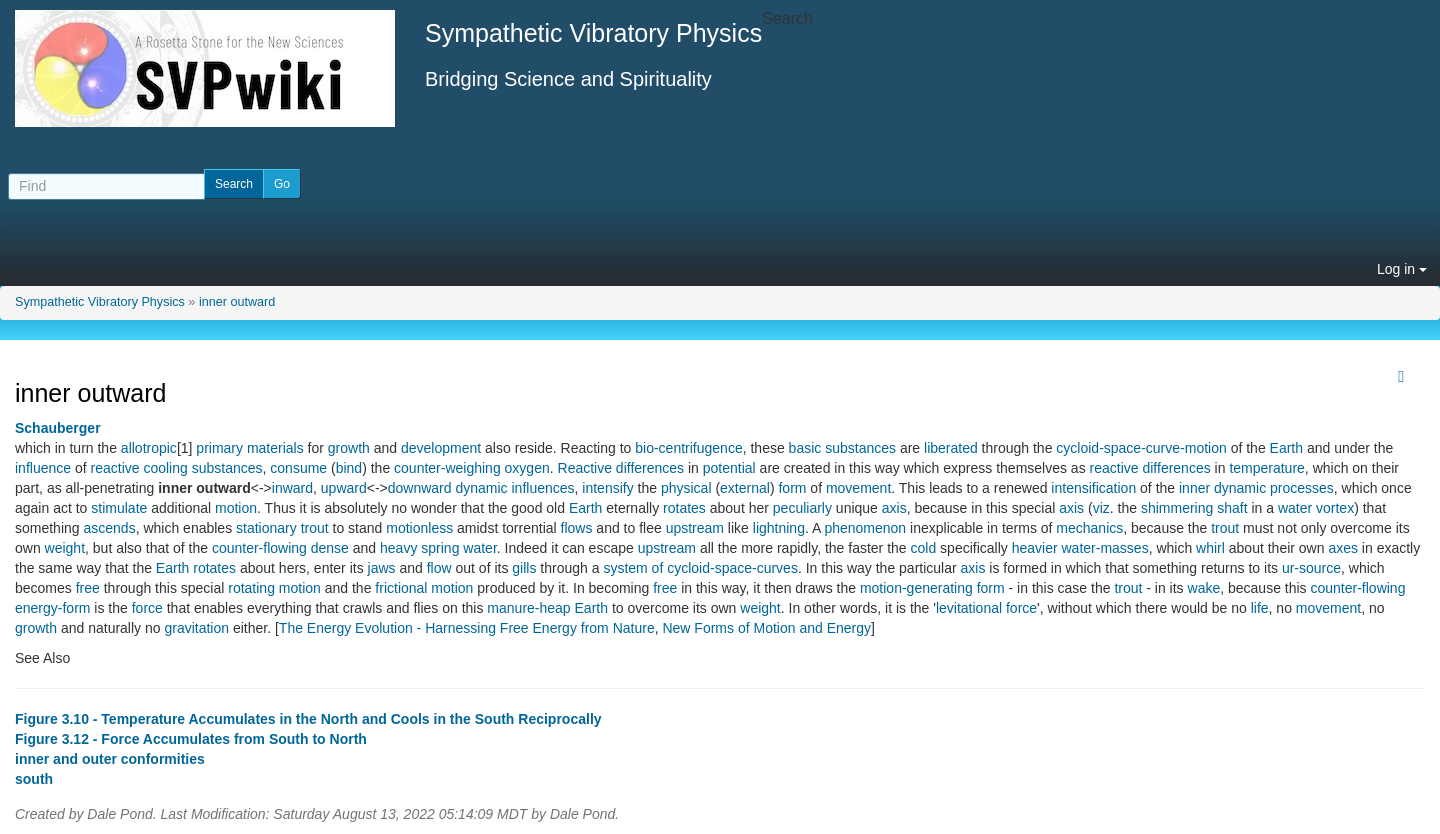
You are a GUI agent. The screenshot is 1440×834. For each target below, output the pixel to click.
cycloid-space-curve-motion (1141, 448)
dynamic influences (514, 488)
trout (315, 528)
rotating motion (274, 588)
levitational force (986, 608)
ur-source (1311, 568)
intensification (1093, 488)
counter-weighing (447, 468)
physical (686, 488)
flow (439, 568)
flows (577, 528)
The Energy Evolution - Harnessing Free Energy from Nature (467, 628)
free (88, 588)
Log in (1402, 269)
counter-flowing (259, 548)
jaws (382, 568)
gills (524, 568)
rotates (684, 508)
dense (330, 548)
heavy (398, 548)
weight (65, 548)
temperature (1266, 468)
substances (227, 468)
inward (292, 488)
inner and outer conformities (110, 759)
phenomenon (865, 528)
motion (236, 508)
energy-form (52, 608)
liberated (951, 448)
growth (349, 448)
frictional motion (424, 588)
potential (729, 468)
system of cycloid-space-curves (700, 568)
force (147, 608)
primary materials (249, 448)
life (1260, 608)
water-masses (1105, 548)
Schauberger (58, 428)
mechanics (1089, 528)
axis (894, 508)
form (792, 488)
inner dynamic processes (1256, 488)
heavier (1035, 548)
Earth (1286, 448)
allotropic (149, 448)
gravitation (196, 628)
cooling (165, 468)
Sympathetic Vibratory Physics (100, 302)
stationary (266, 528)
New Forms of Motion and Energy (766, 628)
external (745, 488)
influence (43, 468)
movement (858, 488)
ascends (109, 528)
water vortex (1316, 508)
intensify (607, 488)
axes (1343, 548)
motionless (419, 528)
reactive (115, 468)
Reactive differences (621, 468)
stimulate (119, 508)
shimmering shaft (1194, 508)
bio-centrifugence (688, 448)
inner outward (237, 302)
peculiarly (802, 508)
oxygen (527, 468)
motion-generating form (932, 588)
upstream (695, 528)
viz (1101, 508)
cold (924, 548)
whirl (1210, 548)
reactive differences (1150, 468)
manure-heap (528, 608)
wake (1204, 588)
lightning (779, 528)
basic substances (842, 448)
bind (349, 468)
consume (298, 468)
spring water (458, 548)
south (34, 779)
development (441, 448)
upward (344, 488)
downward (420, 488)
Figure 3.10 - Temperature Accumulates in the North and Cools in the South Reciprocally (308, 719)
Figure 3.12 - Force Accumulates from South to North (191, 739)
